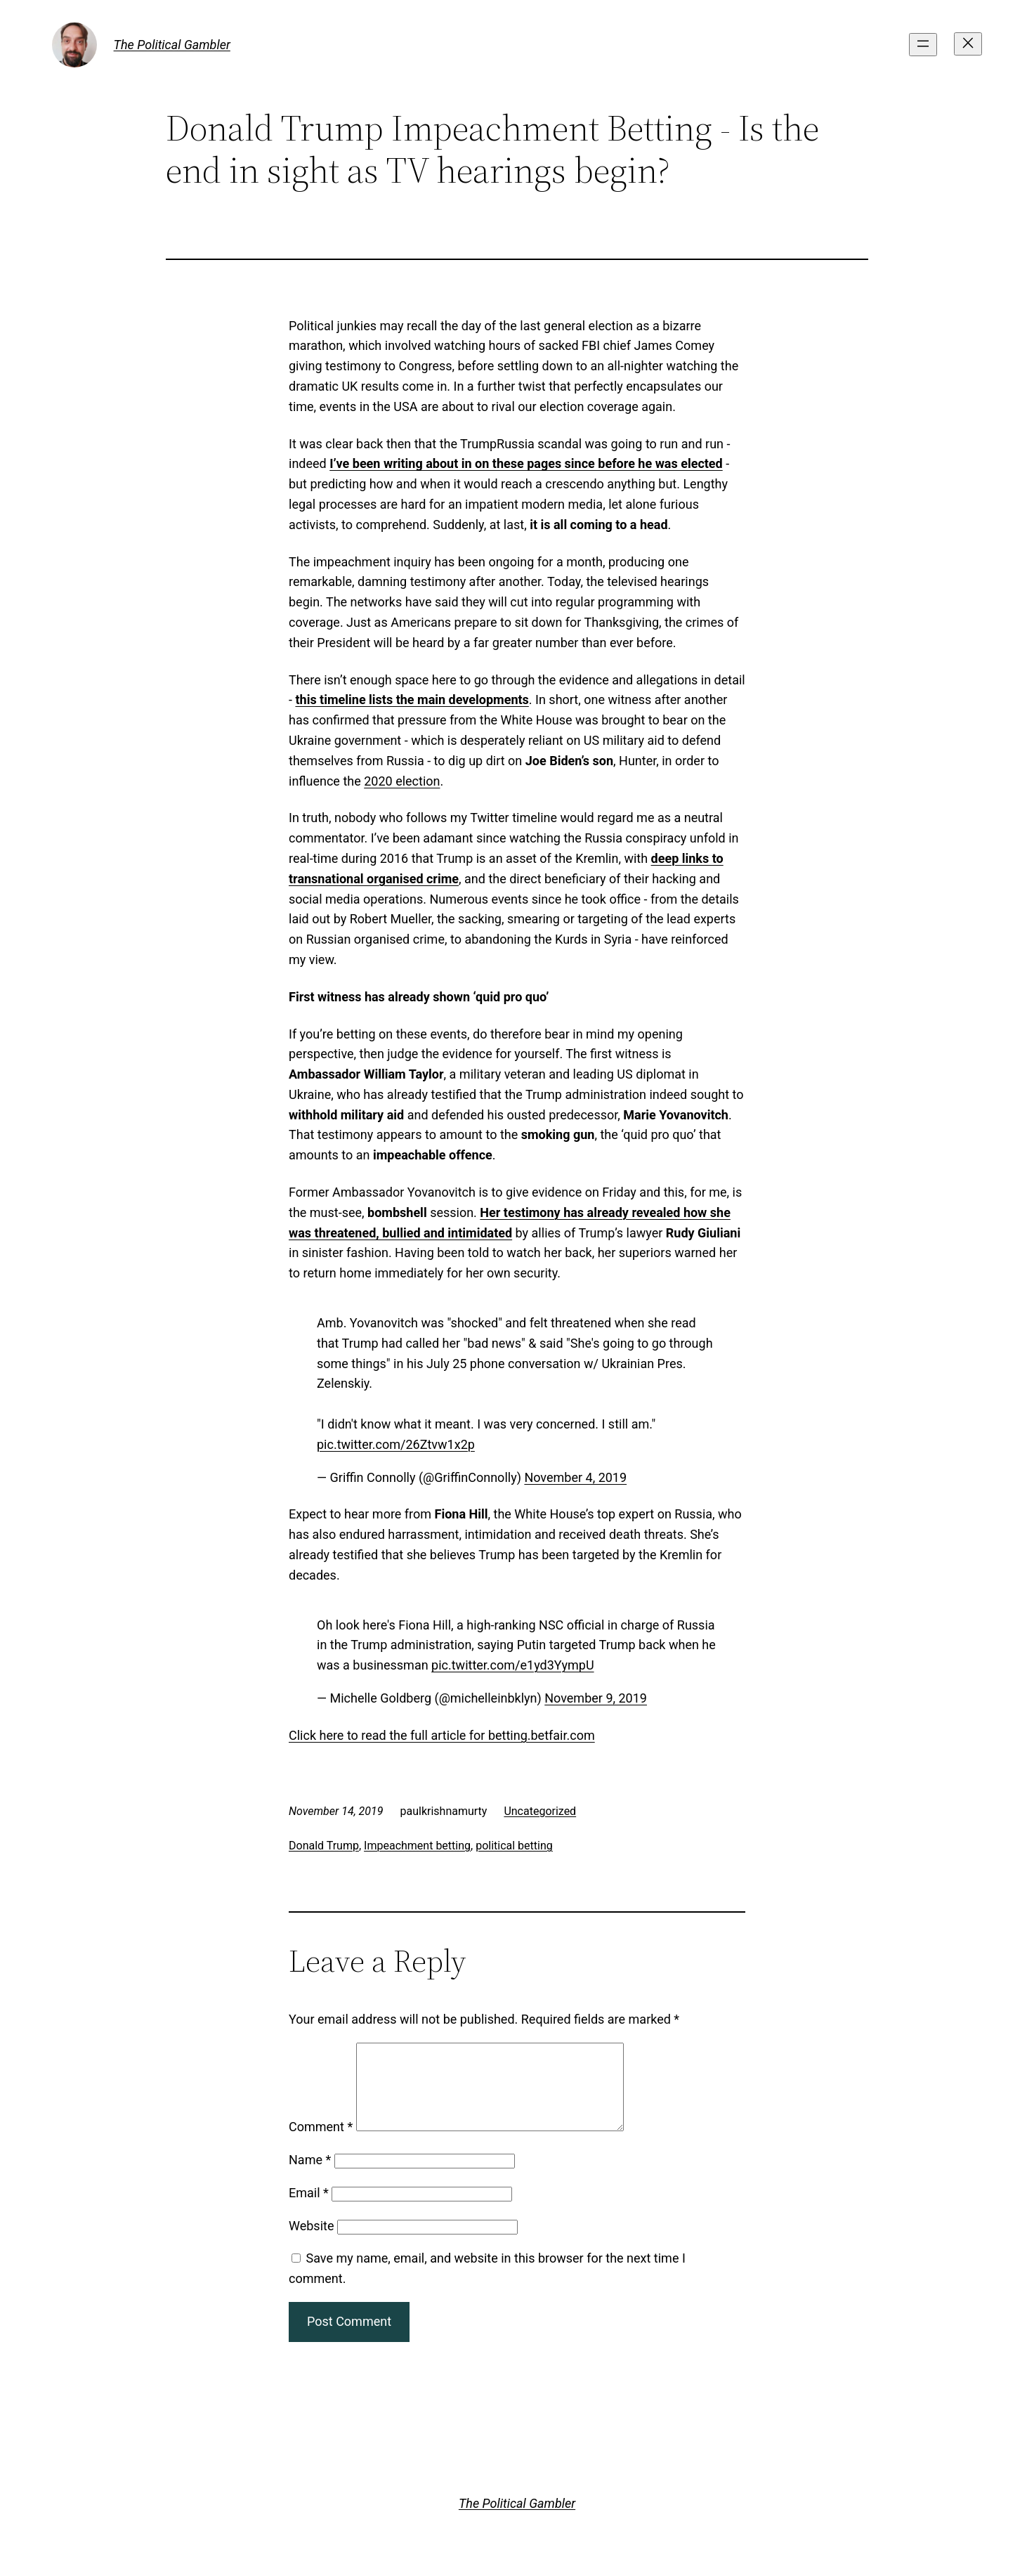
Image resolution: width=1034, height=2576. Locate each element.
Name (310, 2176)
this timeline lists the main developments (411, 699)
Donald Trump (324, 1845)
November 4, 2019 (575, 1477)
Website (311, 2242)
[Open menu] (923, 44)
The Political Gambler (172, 44)
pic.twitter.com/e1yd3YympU (512, 1665)
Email (309, 2209)
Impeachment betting (417, 1845)
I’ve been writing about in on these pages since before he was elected (526, 463)
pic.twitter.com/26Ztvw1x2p (396, 1444)
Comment (321, 2143)
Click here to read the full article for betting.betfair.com (442, 1735)
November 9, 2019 (595, 1698)
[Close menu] (968, 44)
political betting (514, 1845)
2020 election (402, 781)
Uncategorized (540, 1811)
